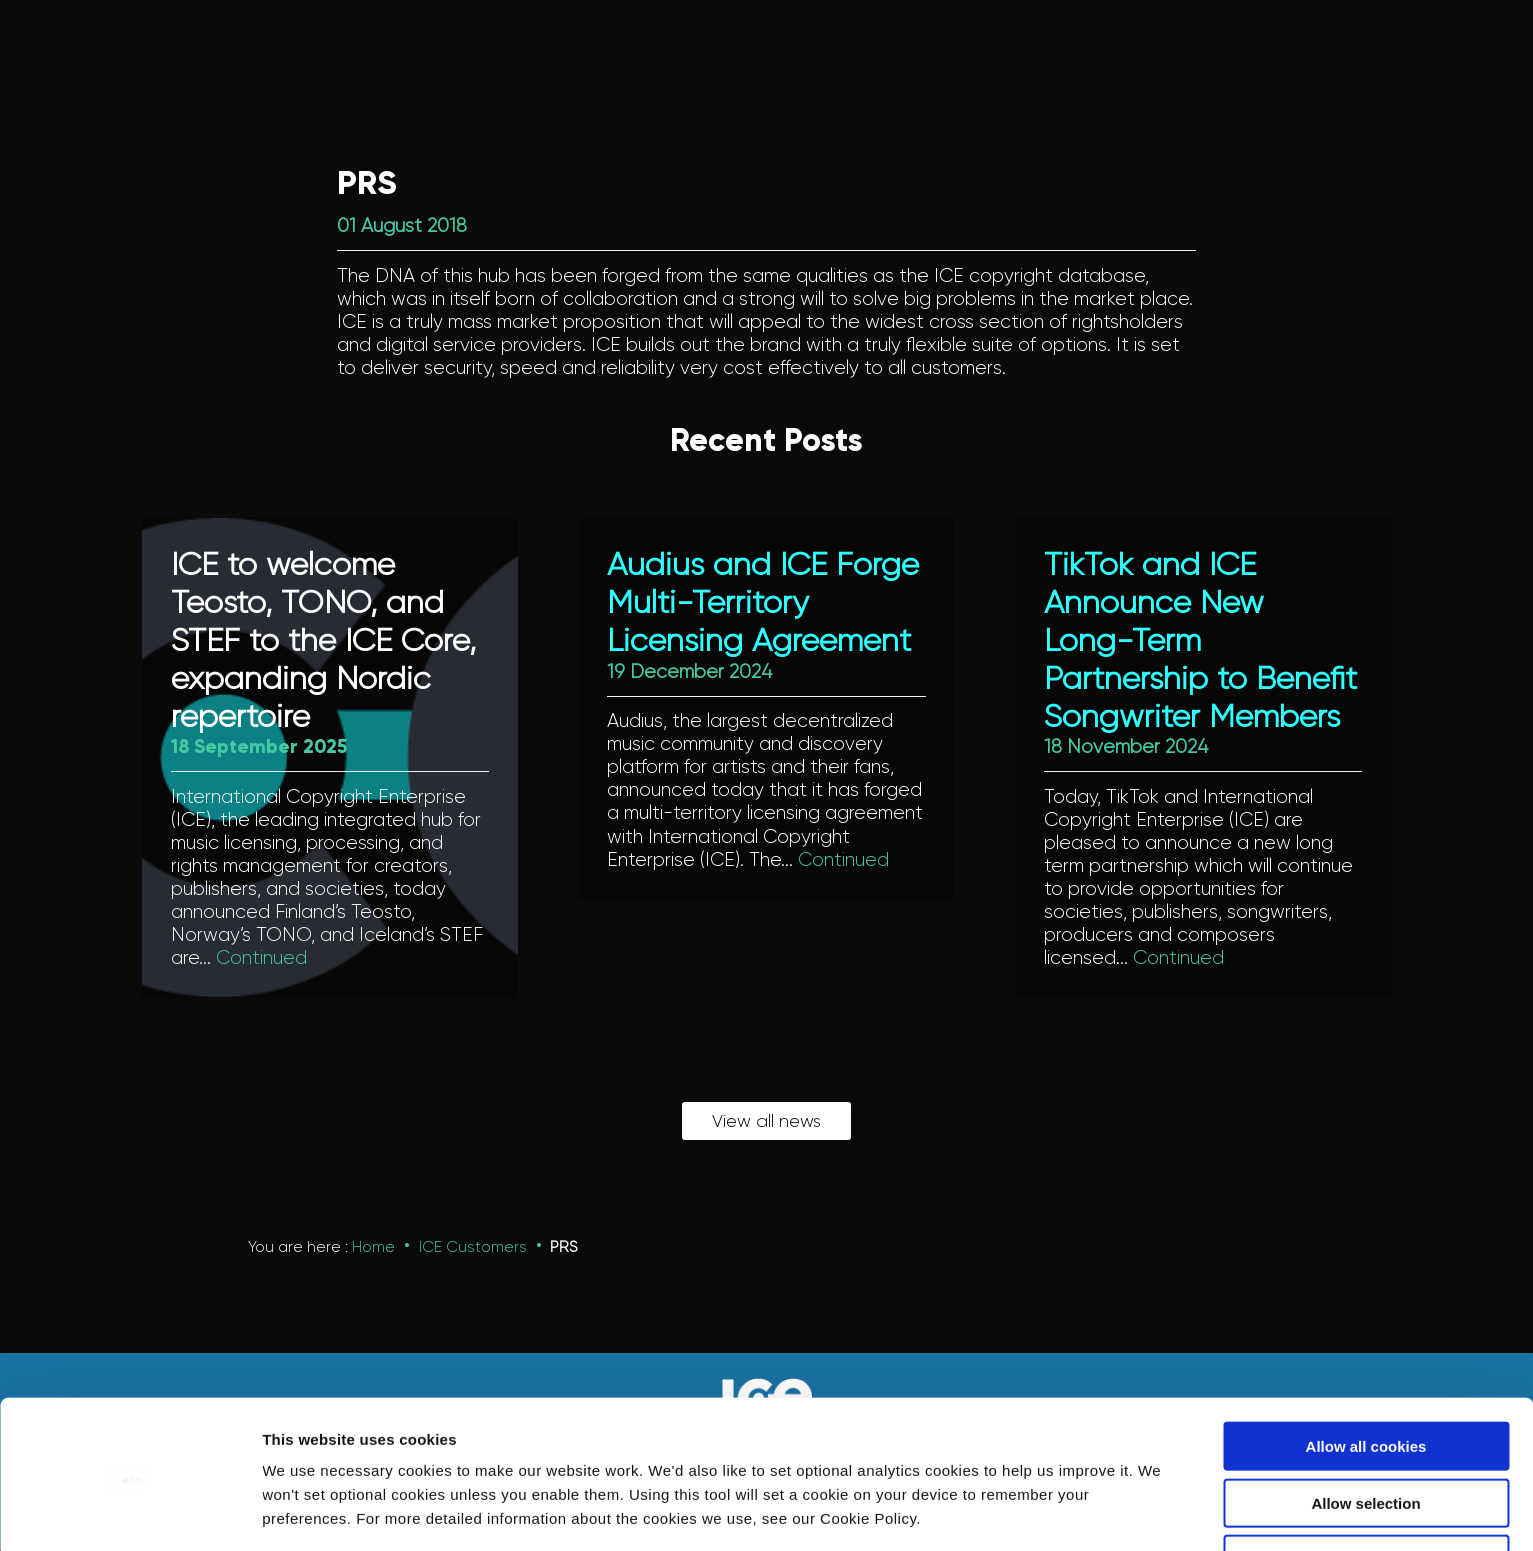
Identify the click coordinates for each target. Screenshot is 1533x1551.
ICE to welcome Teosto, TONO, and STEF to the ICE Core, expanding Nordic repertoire (323, 641)
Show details (1049, 1511)
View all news (766, 1122)
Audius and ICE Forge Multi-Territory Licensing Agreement (763, 603)
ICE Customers (473, 1248)
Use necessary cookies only (1366, 1487)
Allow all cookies (1366, 1374)
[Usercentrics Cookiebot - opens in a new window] (129, 1512)
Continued (261, 958)
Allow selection (1365, 1431)
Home (373, 1248)
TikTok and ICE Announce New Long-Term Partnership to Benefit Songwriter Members (1200, 641)
